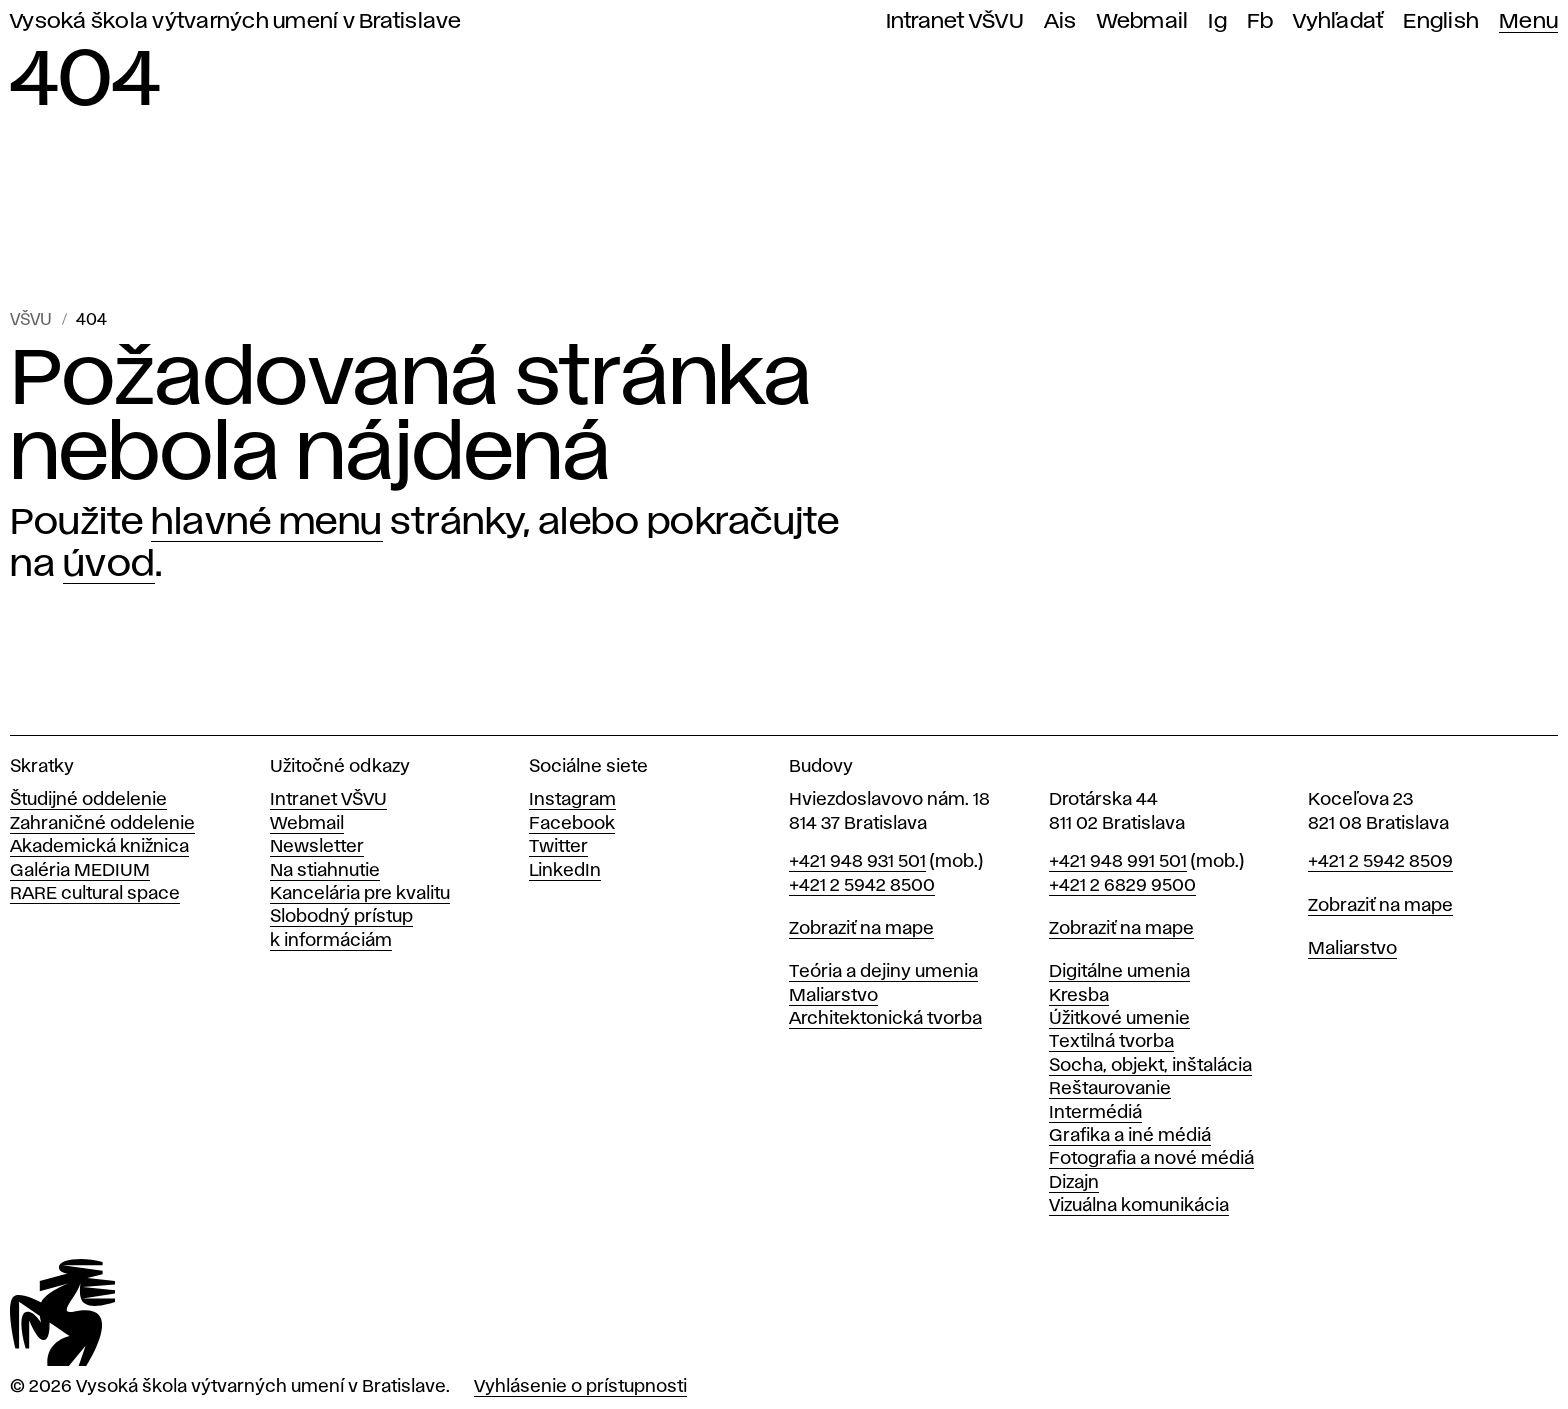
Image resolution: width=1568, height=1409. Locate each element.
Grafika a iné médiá (1130, 1136)
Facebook (572, 824)
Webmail (1143, 21)
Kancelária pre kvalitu (360, 894)
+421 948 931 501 (857, 862)
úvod (109, 565)
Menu (1528, 21)
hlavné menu (267, 523)
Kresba (1079, 996)
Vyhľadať (1338, 21)
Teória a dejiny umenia (883, 972)
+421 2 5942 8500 (862, 886)
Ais (1060, 21)
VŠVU (31, 320)
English (1441, 21)
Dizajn (1074, 1183)
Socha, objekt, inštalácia (1150, 1066)
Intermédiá (1095, 1113)
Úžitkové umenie (1119, 1019)
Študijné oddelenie (88, 800)
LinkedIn (565, 871)
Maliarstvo (833, 996)
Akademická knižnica (99, 847)
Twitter (558, 847)
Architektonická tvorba (885, 1019)
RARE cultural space (95, 894)
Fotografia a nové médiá (1151, 1159)
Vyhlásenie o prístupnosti (580, 1387)
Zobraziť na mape (861, 929)
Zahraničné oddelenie (102, 824)
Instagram (572, 800)
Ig (1217, 21)
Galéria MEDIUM (80, 871)
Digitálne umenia (1119, 972)
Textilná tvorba (1111, 1042)
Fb (1260, 21)
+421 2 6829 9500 (1122, 886)
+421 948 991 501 (1118, 862)
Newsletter (317, 847)
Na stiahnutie (325, 871)
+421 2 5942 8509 (1380, 862)
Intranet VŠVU (955, 21)
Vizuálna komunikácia (1139, 1206)
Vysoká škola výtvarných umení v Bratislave (236, 21)
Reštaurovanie (1110, 1089)
